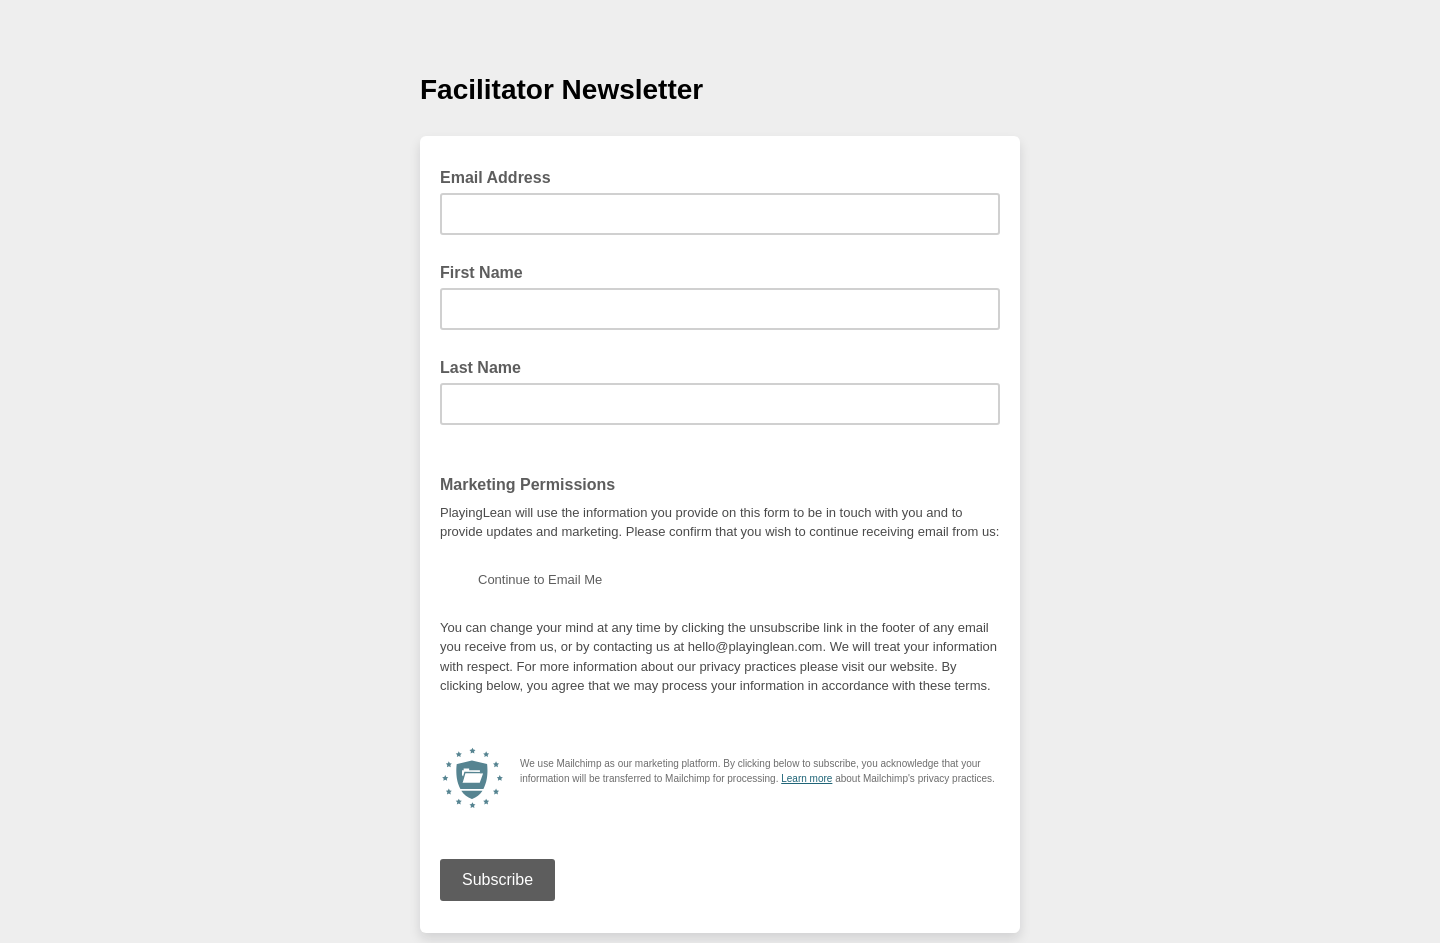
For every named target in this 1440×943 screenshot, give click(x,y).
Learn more (806, 778)
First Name (481, 272)
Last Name (480, 367)
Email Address (501, 176)
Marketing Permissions (527, 484)
